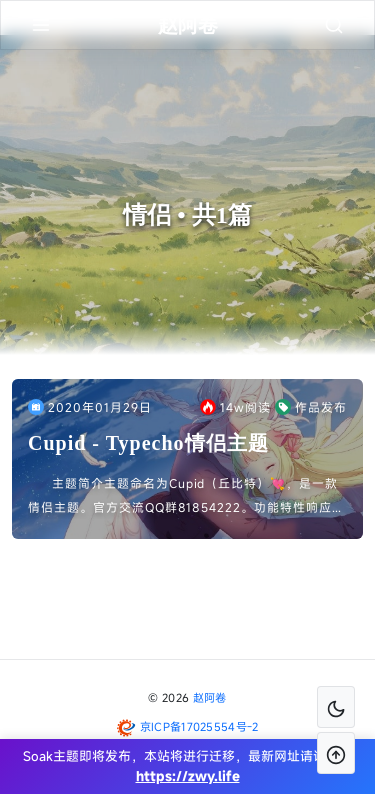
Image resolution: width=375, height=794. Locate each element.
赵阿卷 (210, 697)
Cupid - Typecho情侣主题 (148, 443)
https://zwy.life (188, 776)
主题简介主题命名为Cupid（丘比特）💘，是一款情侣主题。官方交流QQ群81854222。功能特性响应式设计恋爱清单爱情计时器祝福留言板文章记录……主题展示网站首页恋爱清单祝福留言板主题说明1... (186, 497)
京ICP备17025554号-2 (199, 726)
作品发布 (311, 407)
